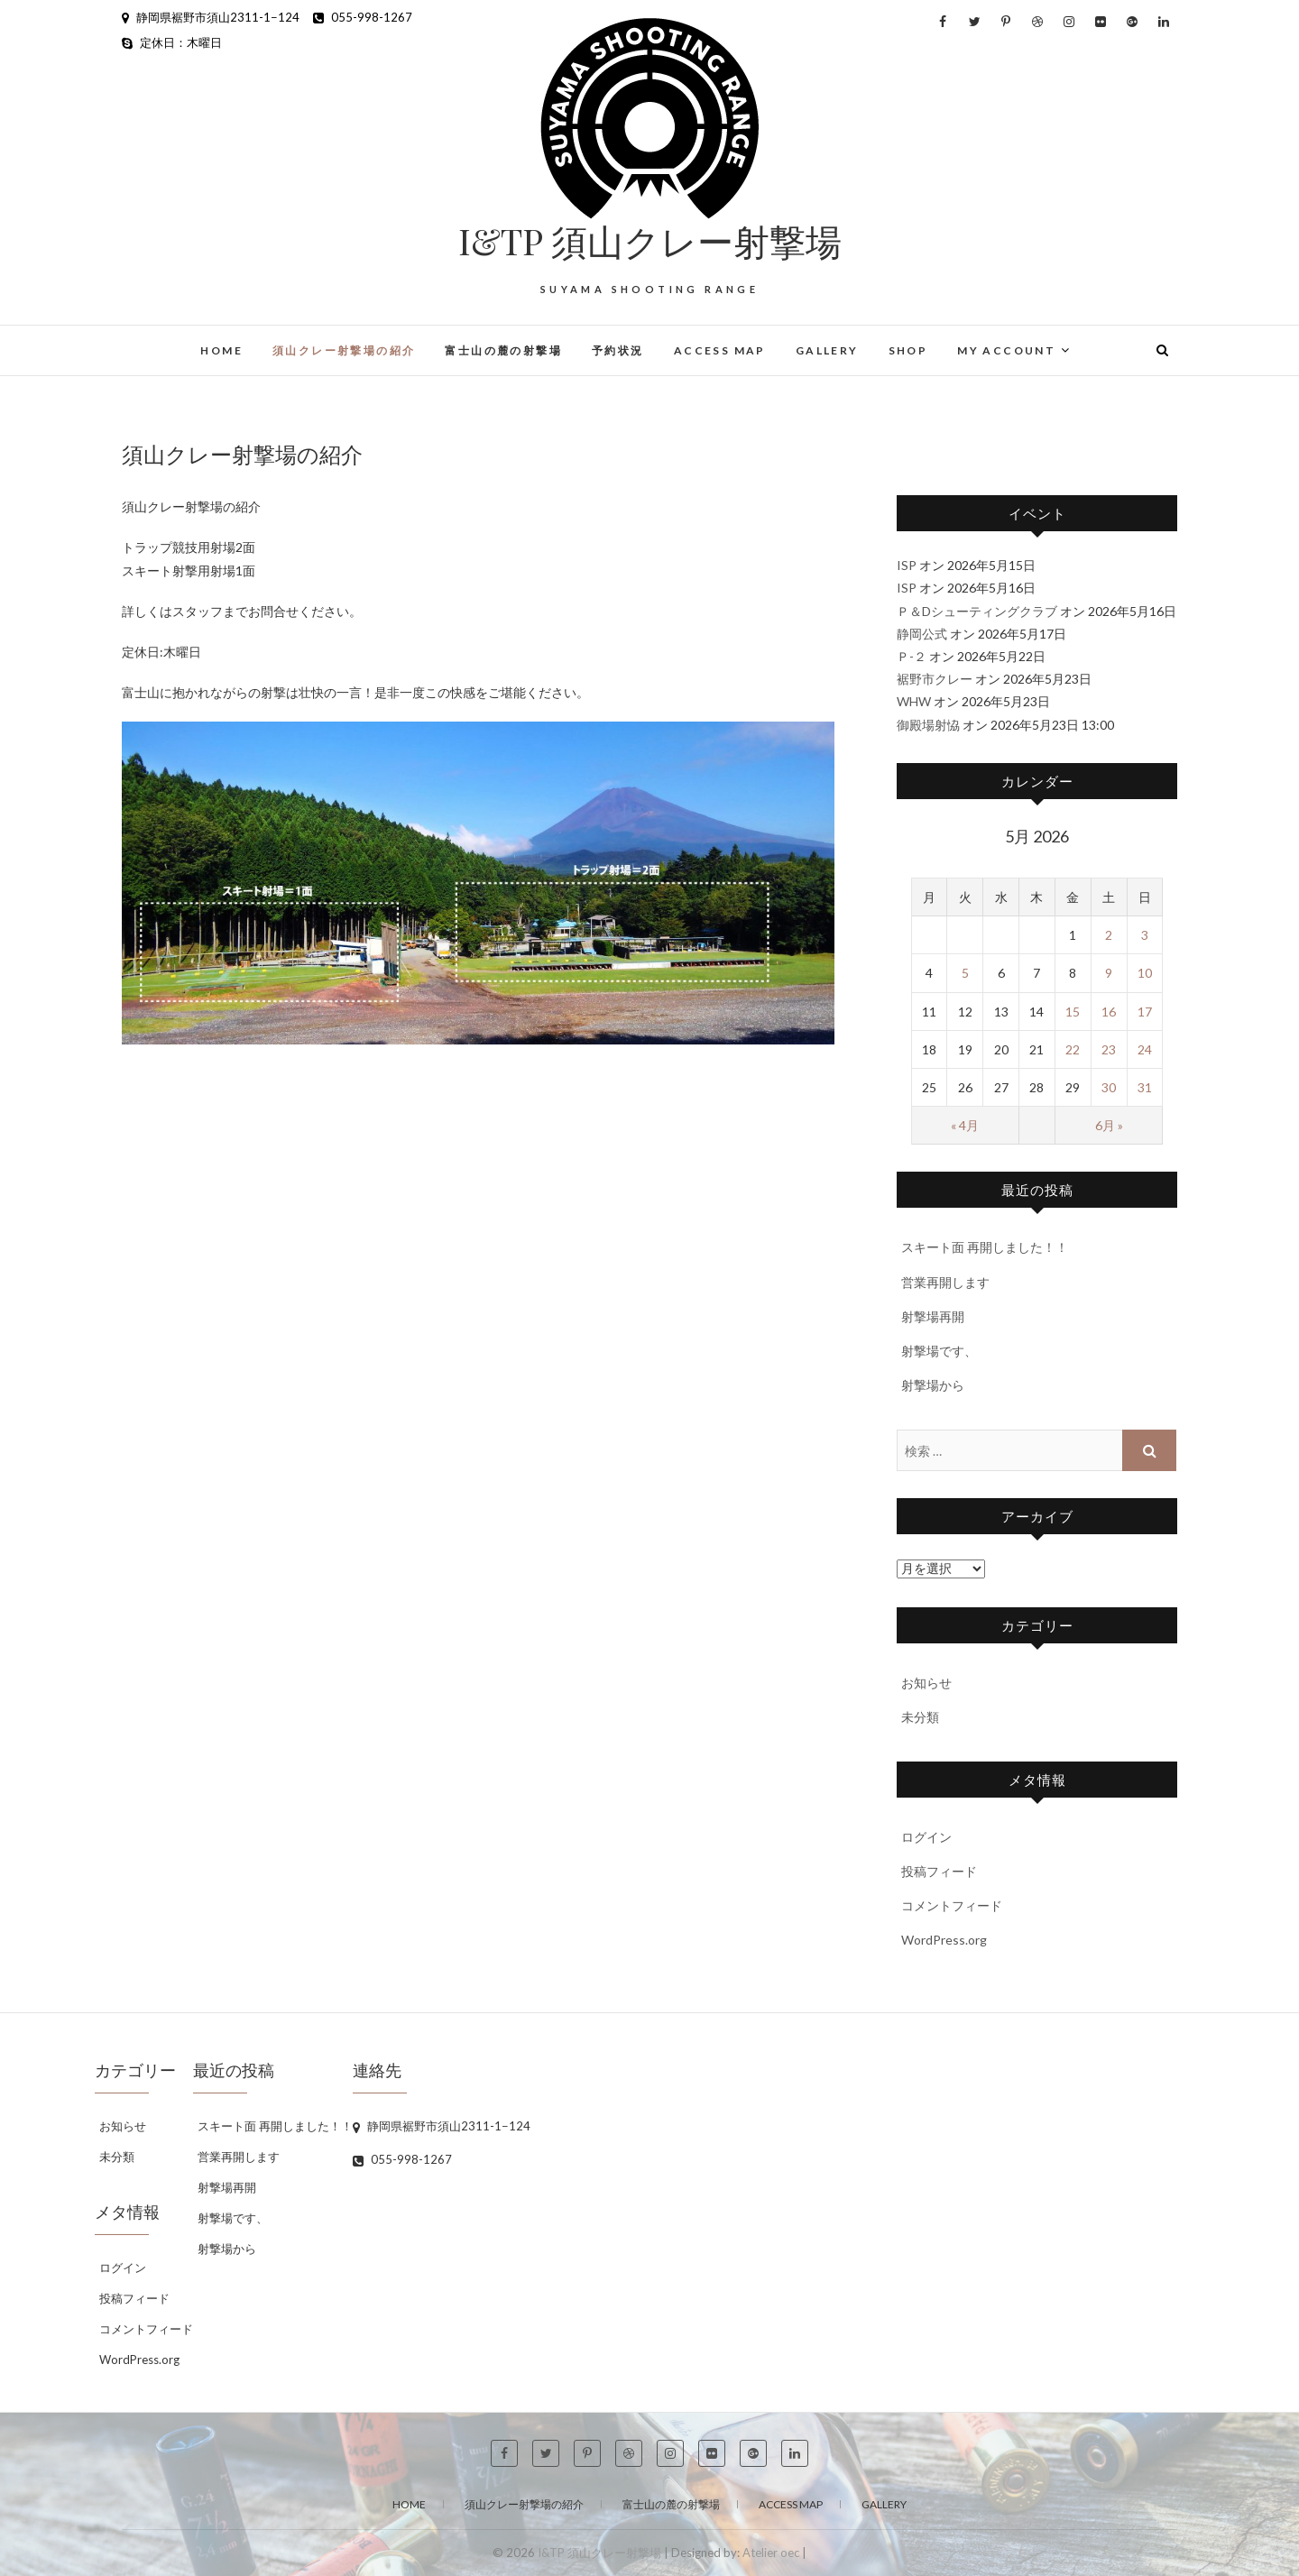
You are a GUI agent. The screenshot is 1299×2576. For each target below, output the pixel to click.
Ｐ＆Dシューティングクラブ (977, 611)
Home (409, 2504)
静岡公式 (922, 633)
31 (1145, 1087)
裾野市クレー (934, 678)
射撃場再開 (932, 1316)
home (221, 350)
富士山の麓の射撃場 (503, 350)
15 (1072, 1011)
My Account (1006, 350)
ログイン (926, 1837)
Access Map (720, 350)
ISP (907, 565)
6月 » (1109, 1125)
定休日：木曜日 (172, 42)
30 (1108, 1087)
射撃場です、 (939, 1350)
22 (1072, 1049)
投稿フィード (939, 1871)
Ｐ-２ (911, 656)
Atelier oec (770, 2552)
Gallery (827, 350)
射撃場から (932, 1385)
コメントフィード (951, 1905)
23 (1108, 1049)
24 (1145, 1049)
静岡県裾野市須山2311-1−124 (210, 17)
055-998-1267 (362, 17)
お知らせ (926, 1682)
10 (1145, 972)
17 (1145, 1011)
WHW (914, 701)
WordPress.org (944, 1939)
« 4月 (965, 1125)
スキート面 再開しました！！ (984, 1247)
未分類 (920, 1717)
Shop (908, 350)
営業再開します (945, 1282)
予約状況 (618, 350)
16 (1108, 1011)
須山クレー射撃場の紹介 (343, 350)
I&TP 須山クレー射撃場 (650, 240)
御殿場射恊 (928, 724)
